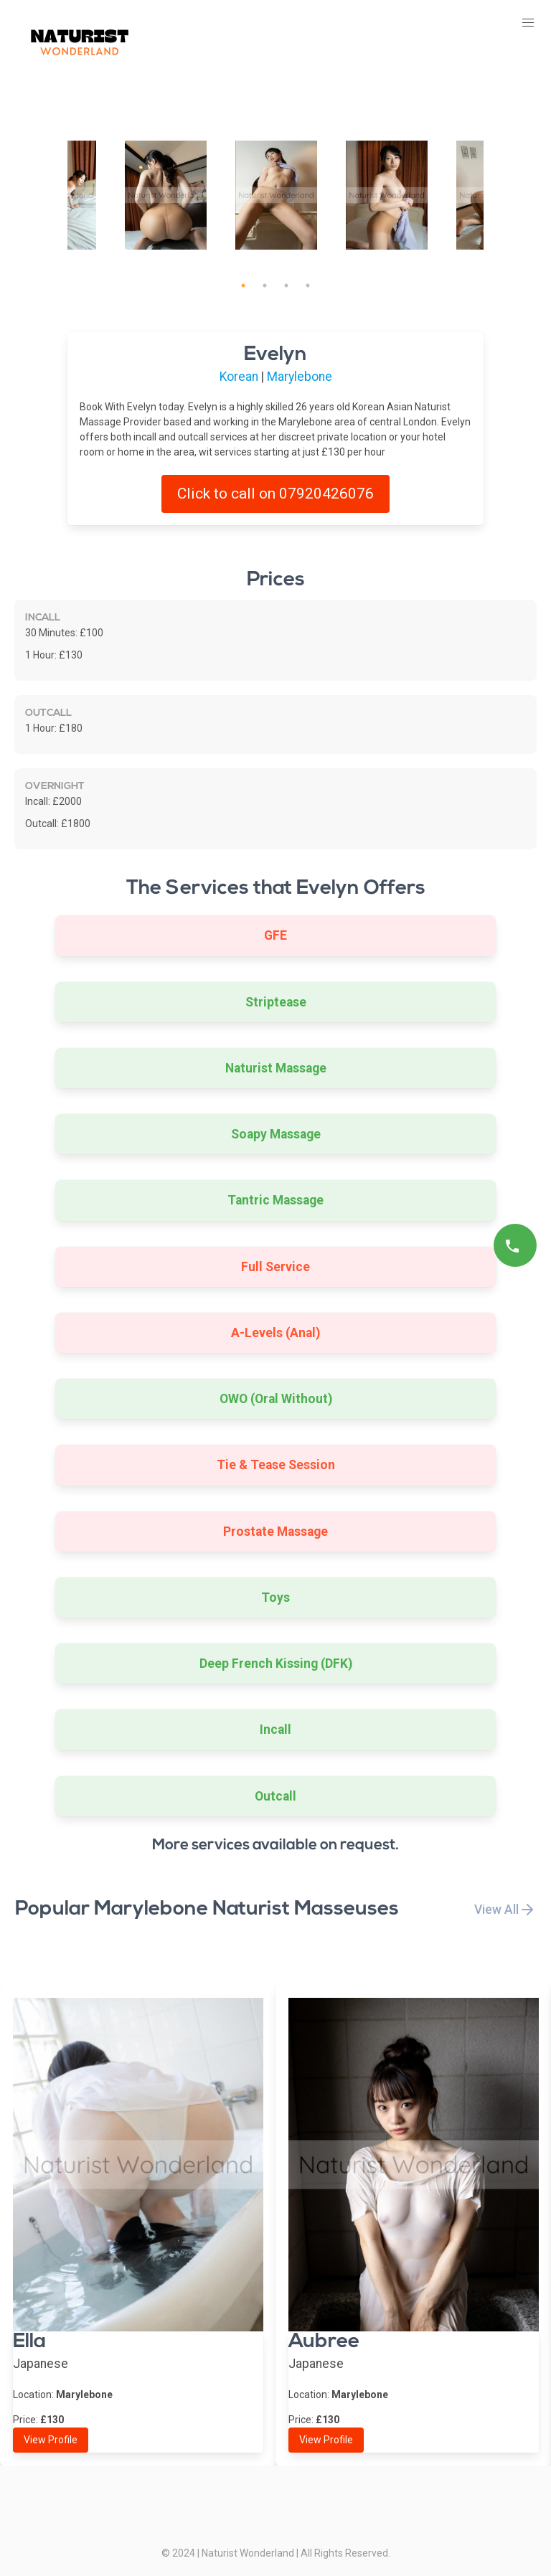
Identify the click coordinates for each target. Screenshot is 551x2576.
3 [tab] (286, 285)
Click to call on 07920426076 (275, 493)
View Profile (50, 2439)
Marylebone (299, 376)
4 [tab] (308, 285)
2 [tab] (265, 285)
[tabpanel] (276, 195)
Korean (239, 376)
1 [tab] (243, 285)
